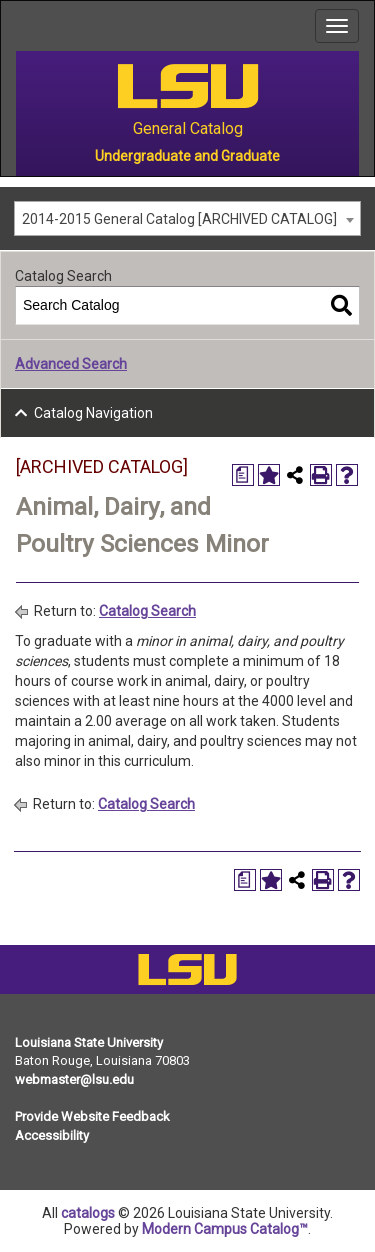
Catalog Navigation (93, 413)
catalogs (88, 1213)
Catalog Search (147, 611)
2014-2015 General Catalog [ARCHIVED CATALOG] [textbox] (179, 219)
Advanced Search (71, 364)
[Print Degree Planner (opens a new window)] (243, 475)
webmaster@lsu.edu (74, 1079)
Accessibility (52, 1135)
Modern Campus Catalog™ (225, 1229)
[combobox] (187, 218)
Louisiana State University (89, 1042)
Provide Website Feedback (92, 1116)
